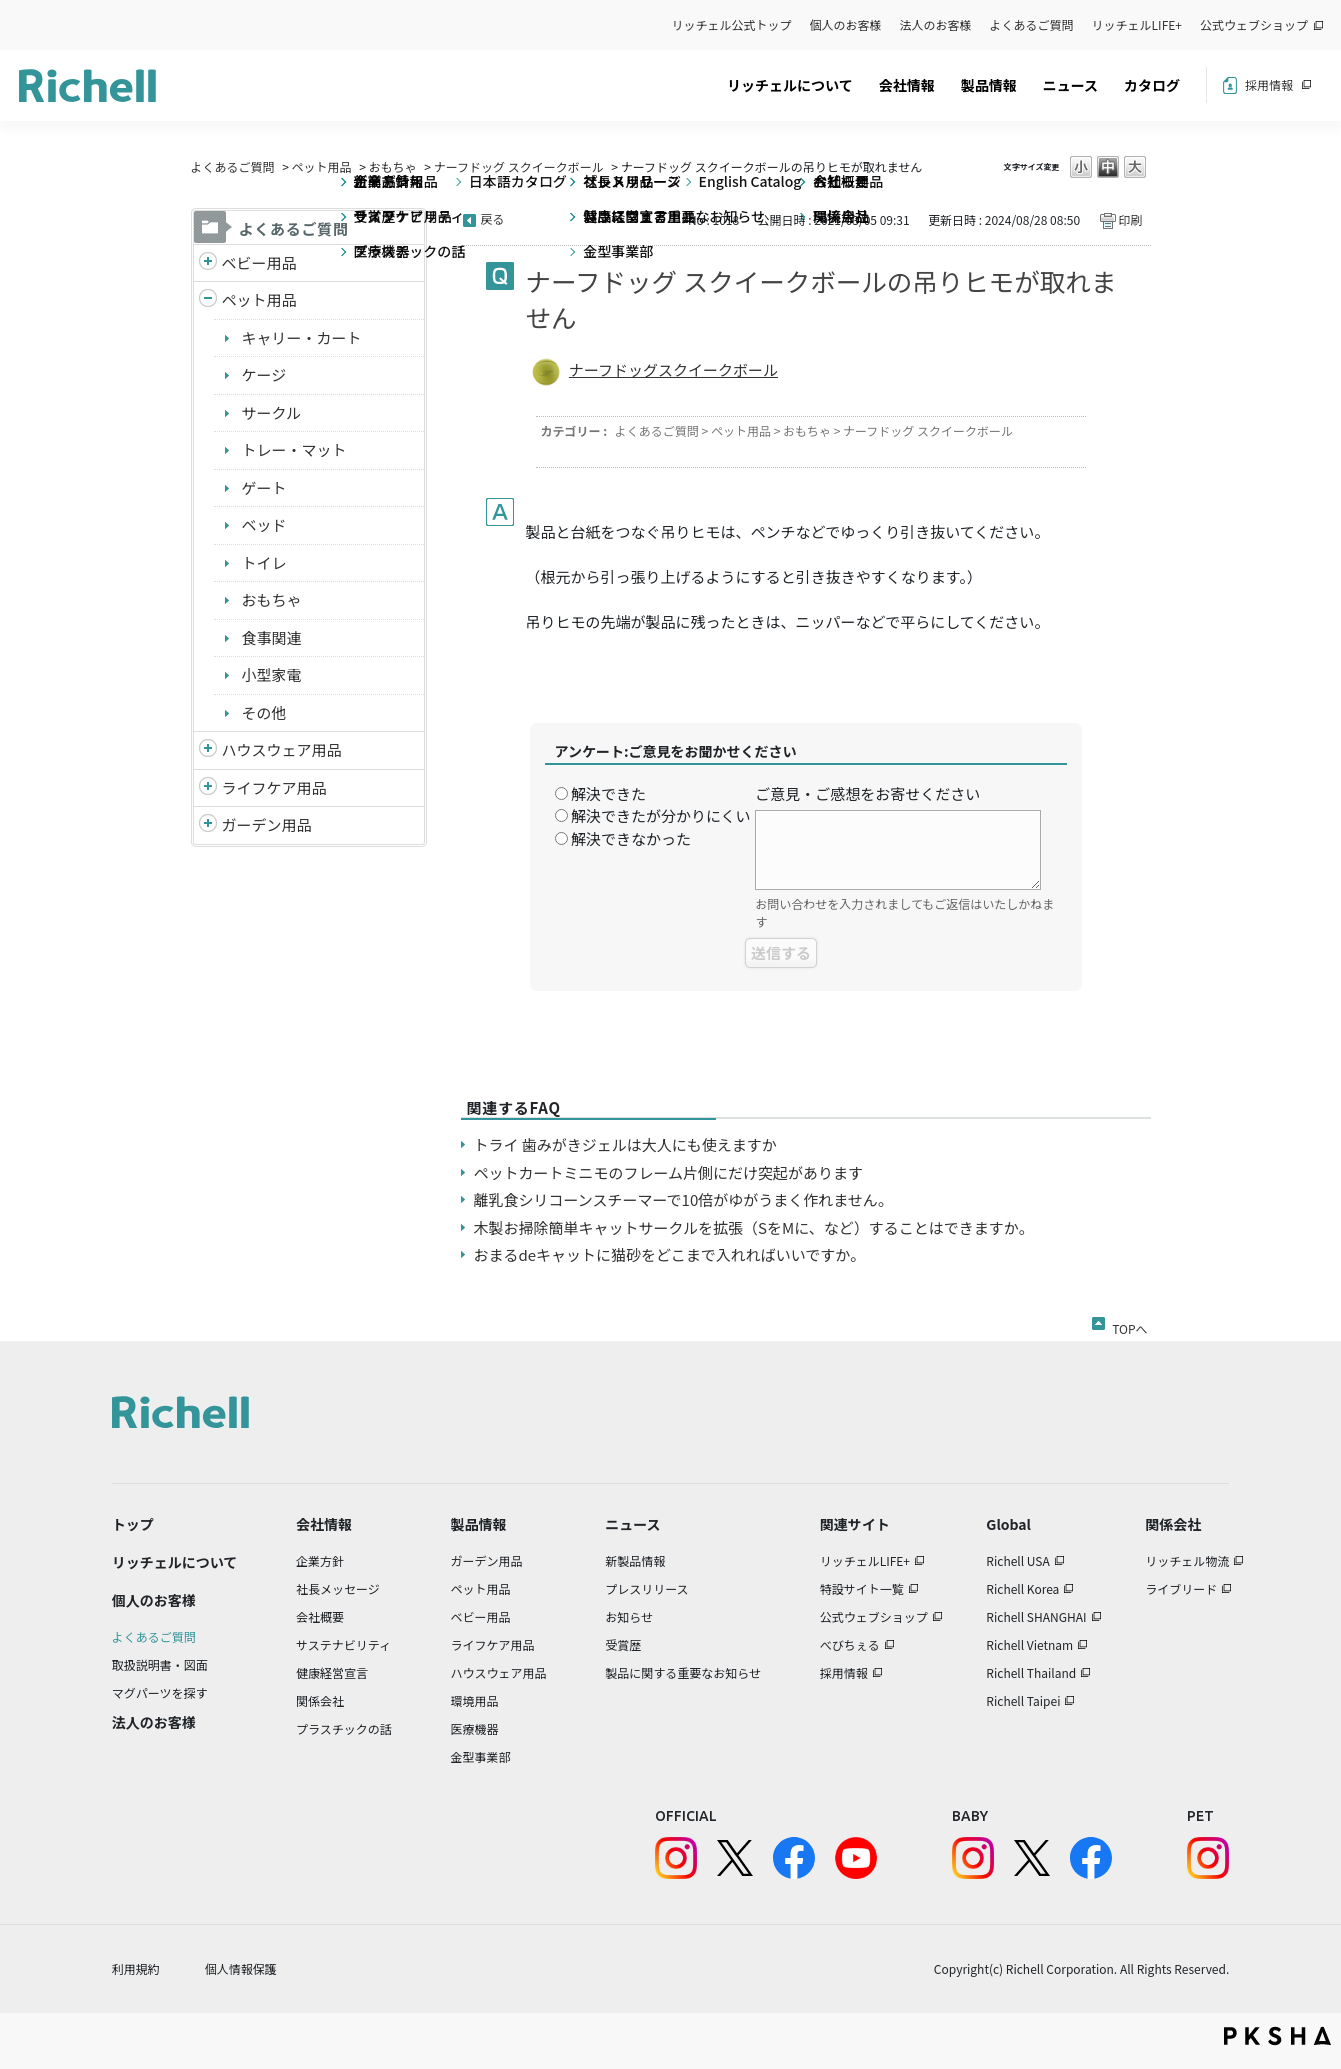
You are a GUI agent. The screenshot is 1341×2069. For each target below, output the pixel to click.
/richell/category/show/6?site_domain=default (208, 788)
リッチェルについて (790, 85)
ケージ (264, 374)
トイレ (264, 562)
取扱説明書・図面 (160, 1664)
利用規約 (136, 1968)
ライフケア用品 (274, 787)
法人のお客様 (936, 24)
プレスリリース (646, 1588)
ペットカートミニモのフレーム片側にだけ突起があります (669, 1172)
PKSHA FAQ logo (1277, 2036)
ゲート (264, 487)
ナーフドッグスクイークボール (673, 369)
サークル (272, 412)
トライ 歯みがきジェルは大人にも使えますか (625, 1144)
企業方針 (320, 1560)
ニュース (1070, 85)
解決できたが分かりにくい (661, 815)
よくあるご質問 (1032, 24)
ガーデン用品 (267, 824)
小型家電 (272, 674)
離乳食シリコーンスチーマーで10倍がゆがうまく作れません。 (683, 1199)
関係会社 (320, 1700)
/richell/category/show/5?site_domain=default (208, 263)
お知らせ (629, 1616)
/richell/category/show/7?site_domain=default (208, 750)
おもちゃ (393, 166)
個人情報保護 (241, 1968)
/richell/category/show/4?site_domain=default (208, 300)
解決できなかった (631, 838)
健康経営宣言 (332, 1672)
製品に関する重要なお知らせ (683, 1672)
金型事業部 (480, 1756)
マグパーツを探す (160, 1692)
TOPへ (1129, 1325)
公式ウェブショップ (1254, 24)
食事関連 (272, 637)
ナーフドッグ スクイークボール (519, 166)
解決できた (608, 793)
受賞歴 (623, 1644)
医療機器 (474, 1728)
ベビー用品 (259, 262)
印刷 (1130, 219)
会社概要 (320, 1616)
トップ (133, 1524)
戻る (493, 218)
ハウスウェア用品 (282, 749)
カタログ (1152, 85)
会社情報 (907, 85)
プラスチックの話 (344, 1728)
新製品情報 (635, 1560)
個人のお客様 (846, 24)
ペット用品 (322, 166)
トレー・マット (294, 449)
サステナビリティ (343, 1644)
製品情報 (989, 85)
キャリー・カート (302, 337)
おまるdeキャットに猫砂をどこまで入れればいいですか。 (669, 1254)
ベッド (264, 524)
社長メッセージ (338, 1588)
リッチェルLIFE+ (1137, 24)
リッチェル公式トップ (732, 24)
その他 (264, 712)
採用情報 (1269, 84)
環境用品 (474, 1700)
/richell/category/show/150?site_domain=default (208, 825)
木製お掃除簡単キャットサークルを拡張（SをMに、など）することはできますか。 (754, 1227)
